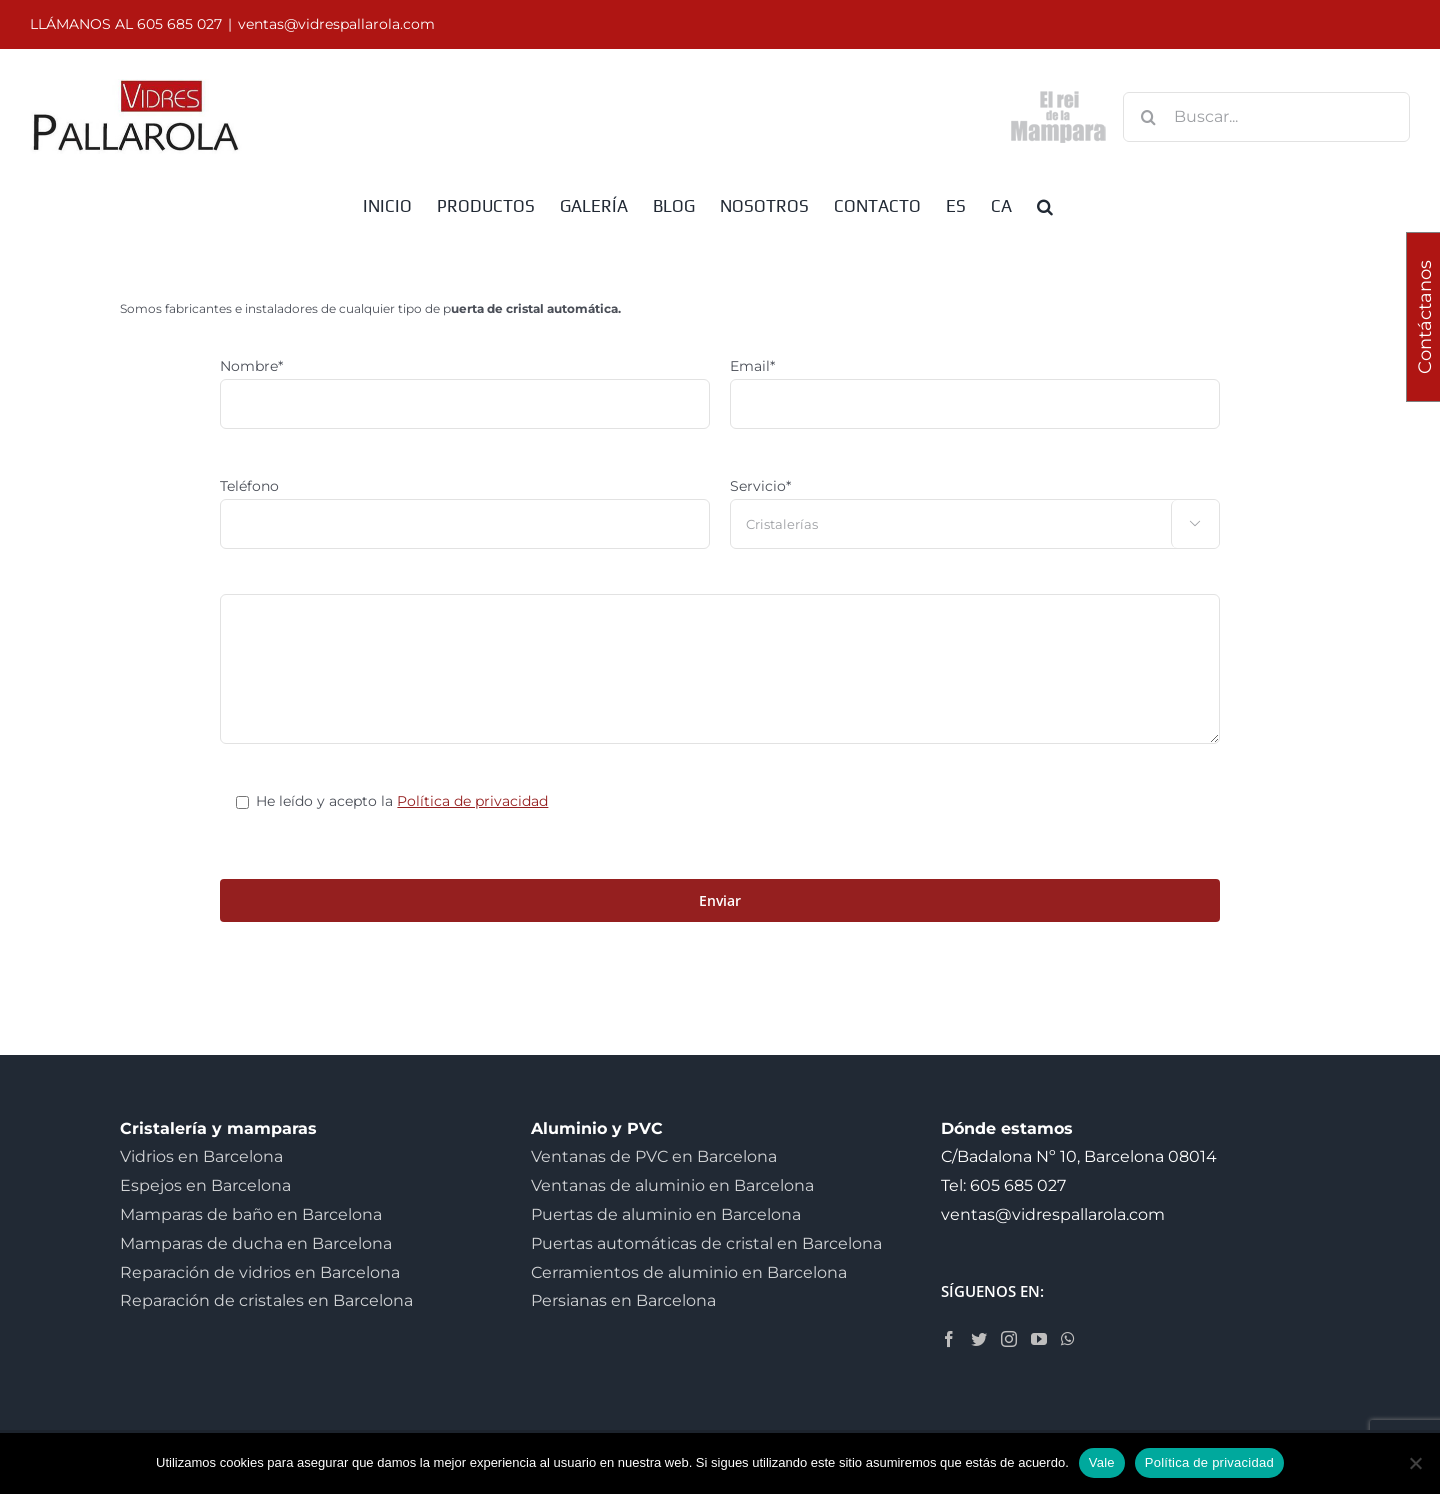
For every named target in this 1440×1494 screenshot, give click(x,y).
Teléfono (249, 486)
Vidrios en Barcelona (201, 1156)
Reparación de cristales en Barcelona (266, 1300)
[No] (1415, 1463)
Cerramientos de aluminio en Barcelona (689, 1272)
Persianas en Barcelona (623, 1300)
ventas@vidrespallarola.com (336, 24)
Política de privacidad (472, 801)
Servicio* (760, 486)
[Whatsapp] (1068, 1339)
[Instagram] (1009, 1339)
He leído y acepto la (402, 801)
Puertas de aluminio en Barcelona (666, 1214)
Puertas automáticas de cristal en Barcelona (706, 1243)
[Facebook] (949, 1339)
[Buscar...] (1266, 117)
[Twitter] (979, 1339)
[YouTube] (1039, 1339)
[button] (1045, 205)
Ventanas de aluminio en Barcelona (672, 1185)
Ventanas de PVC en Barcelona (654, 1156)
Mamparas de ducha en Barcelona (256, 1243)
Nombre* (251, 366)
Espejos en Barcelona (205, 1185)
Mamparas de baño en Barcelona (251, 1214)
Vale (1102, 1462)
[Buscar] (1148, 117)
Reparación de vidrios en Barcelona (260, 1272)
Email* (752, 366)
